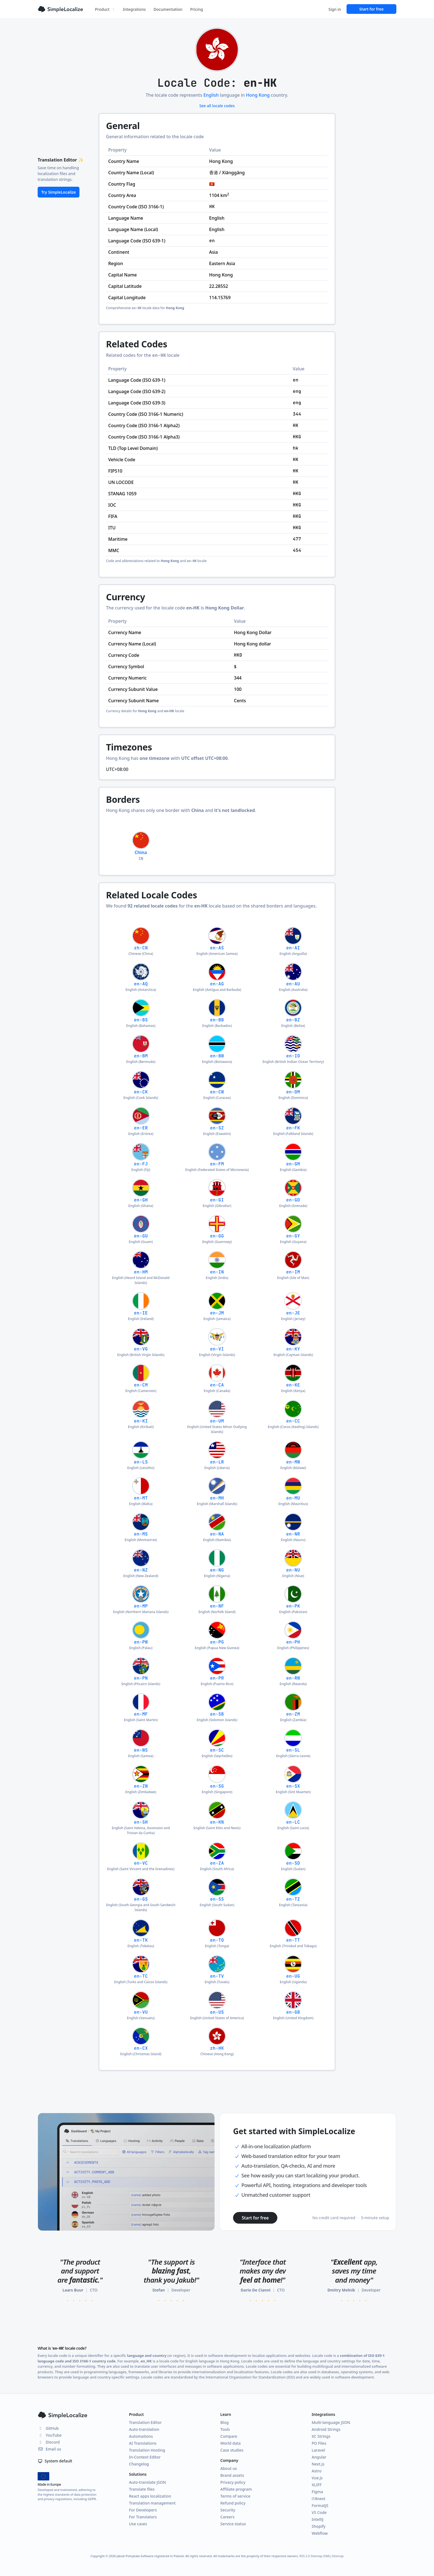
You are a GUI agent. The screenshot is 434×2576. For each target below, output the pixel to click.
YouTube (49, 2435)
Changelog (139, 2464)
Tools (225, 2429)
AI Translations (142, 2443)
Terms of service (235, 2496)
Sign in (335, 9)
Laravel (318, 2450)
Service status (233, 2523)
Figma (317, 2491)
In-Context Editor (145, 2457)
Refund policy (233, 2503)
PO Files (319, 2443)
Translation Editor (145, 2422)
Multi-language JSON (331, 2422)
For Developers (143, 2510)
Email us (49, 2449)
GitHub (48, 2428)
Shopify (319, 2526)
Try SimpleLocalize (58, 192)
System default (55, 2461)
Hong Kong (258, 95)
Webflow (320, 2533)
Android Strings (326, 2429)
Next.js (318, 2464)
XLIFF (317, 2484)
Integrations (134, 9)
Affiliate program (236, 2489)
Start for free (371, 9)
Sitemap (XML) (321, 2556)
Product (105, 9)
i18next (318, 2498)
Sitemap (337, 2556)
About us (228, 2468)
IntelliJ (318, 2519)
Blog (224, 2422)
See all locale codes (217, 105)
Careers (227, 2516)
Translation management (152, 2503)
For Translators (143, 2516)
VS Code (319, 2512)
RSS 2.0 (304, 2556)
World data (230, 2443)
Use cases (138, 2523)
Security (227, 2510)
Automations (141, 2436)
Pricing (196, 9)
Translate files (142, 2489)
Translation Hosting (147, 2450)
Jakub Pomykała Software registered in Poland (150, 2556)
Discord (49, 2442)
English (211, 95)
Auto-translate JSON (147, 2482)
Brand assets (232, 2475)
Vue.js (317, 2477)
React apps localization (150, 2496)
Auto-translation (144, 2429)
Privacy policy (233, 2482)
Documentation (168, 9)
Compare (228, 2436)
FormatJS (320, 2505)
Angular (319, 2457)
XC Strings (321, 2436)
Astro (317, 2471)
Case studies (232, 2450)
